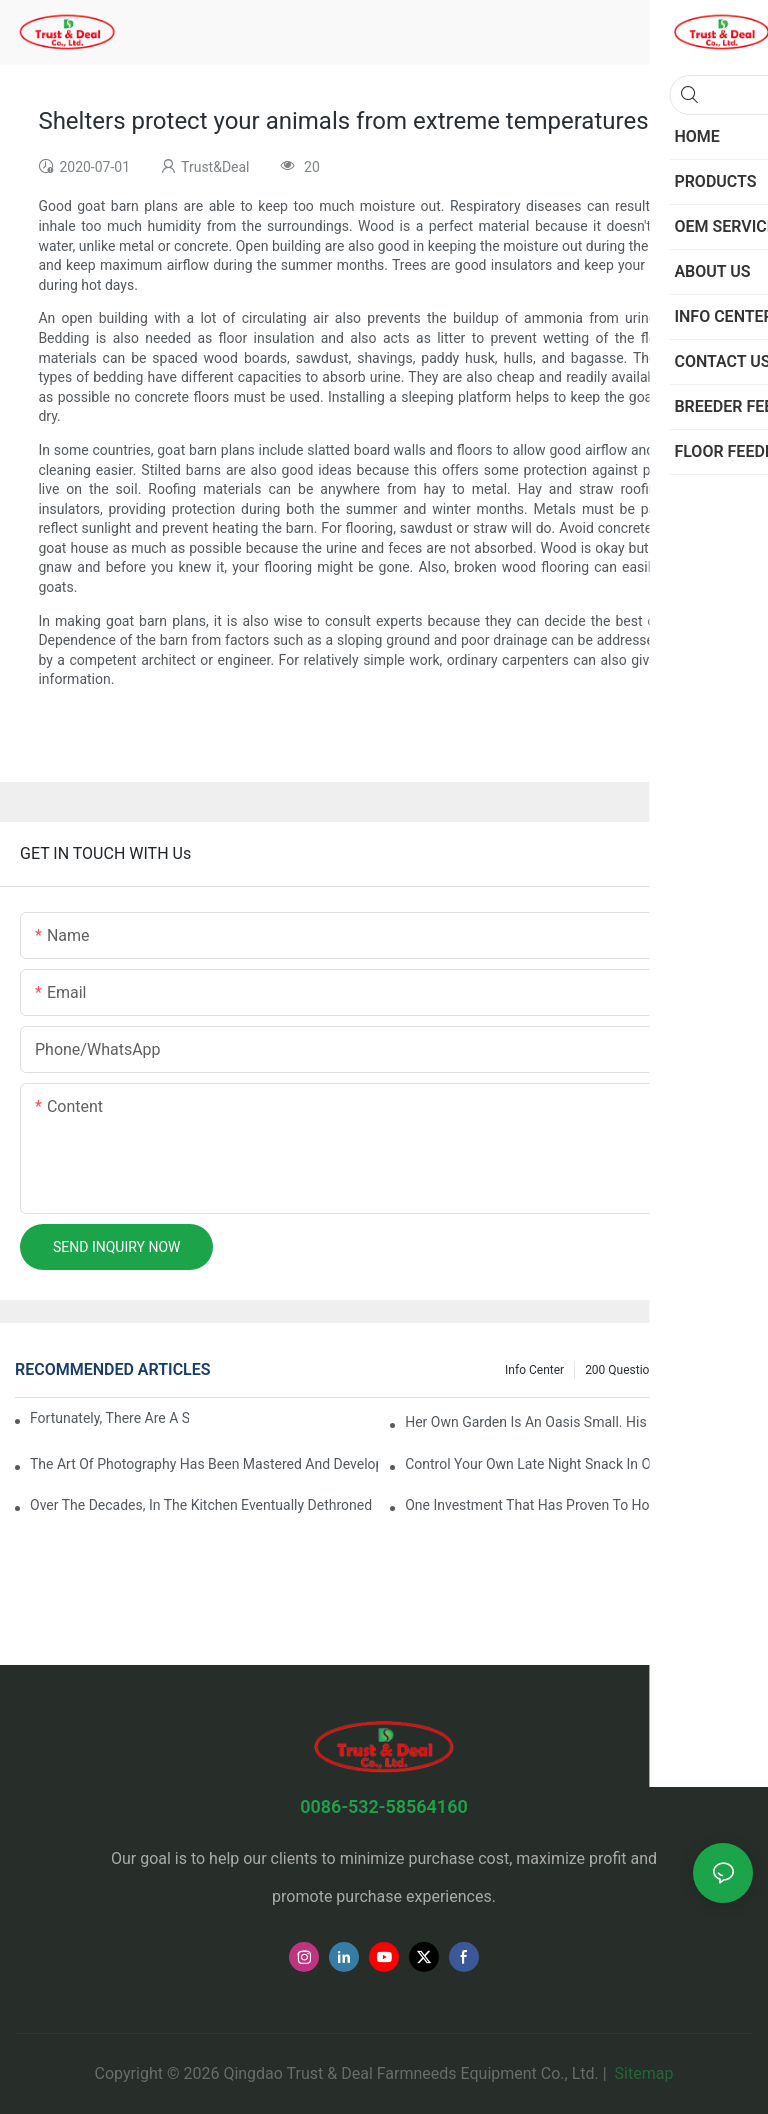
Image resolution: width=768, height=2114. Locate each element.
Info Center (534, 1370)
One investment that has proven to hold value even (568, 1505)
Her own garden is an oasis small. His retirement (561, 1422)
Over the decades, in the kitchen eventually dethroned (201, 1505)
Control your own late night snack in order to (550, 1464)
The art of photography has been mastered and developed (204, 1464)
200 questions (623, 1370)
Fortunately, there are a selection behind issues (109, 1418)
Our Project (713, 1370)
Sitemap (642, 2073)
